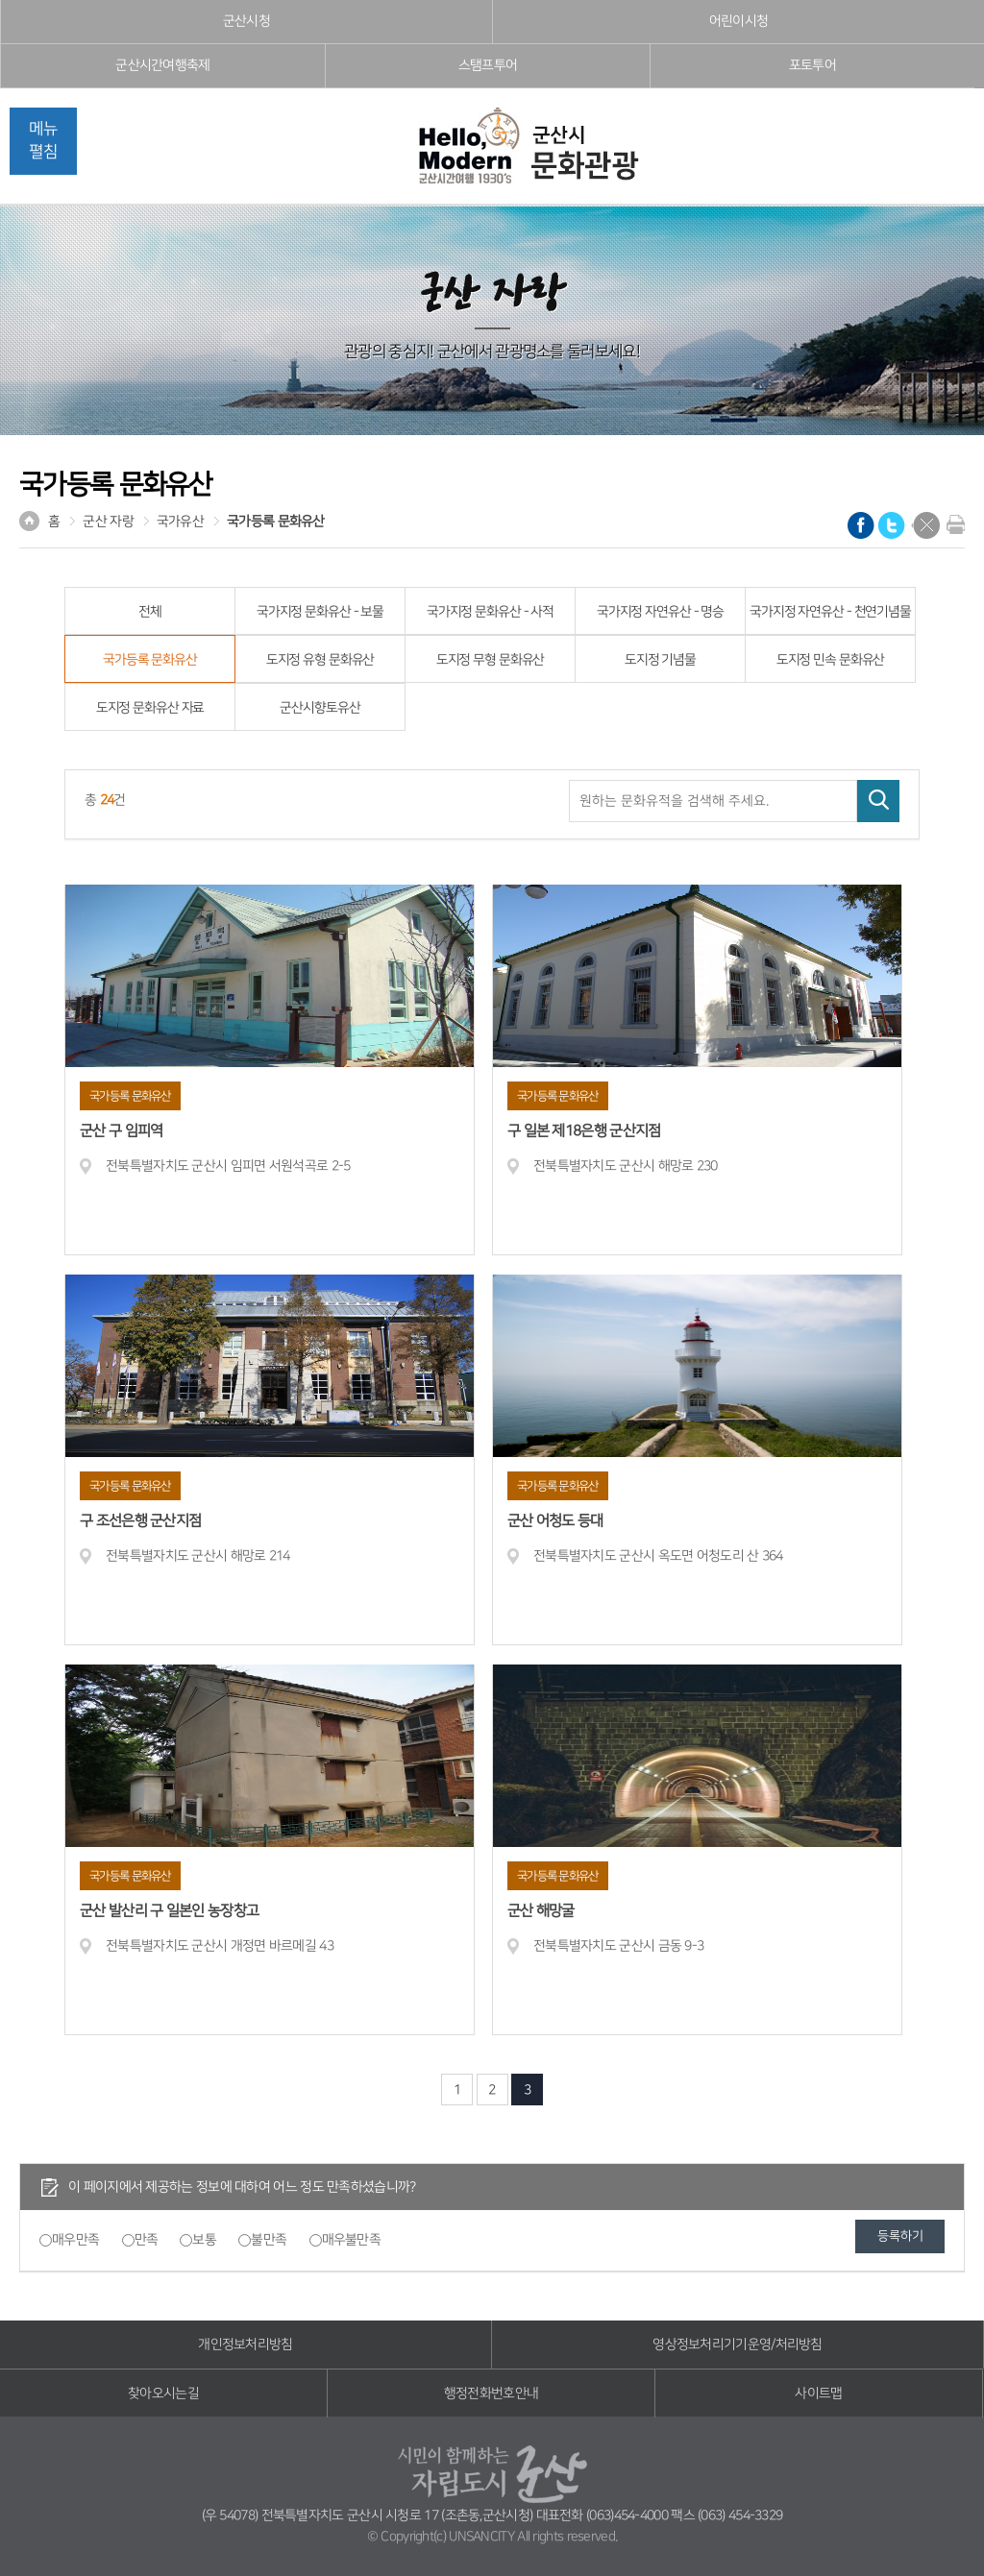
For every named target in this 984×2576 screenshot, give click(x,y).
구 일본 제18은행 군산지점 (584, 1131)
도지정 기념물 (660, 660)
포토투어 (812, 65)
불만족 (268, 2240)
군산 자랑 (108, 521)
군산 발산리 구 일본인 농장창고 (169, 1911)
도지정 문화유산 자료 (150, 708)
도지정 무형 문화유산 (490, 660)
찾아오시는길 (163, 2393)
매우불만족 (351, 2240)
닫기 (926, 525)
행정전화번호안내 (491, 2393)
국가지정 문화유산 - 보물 (320, 612)
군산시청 (246, 21)
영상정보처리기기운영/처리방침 (737, 2344)
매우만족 (75, 2240)
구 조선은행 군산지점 (140, 1521)
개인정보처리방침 (245, 2344)
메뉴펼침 (43, 140)
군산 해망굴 (541, 1911)
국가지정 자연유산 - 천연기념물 (830, 612)
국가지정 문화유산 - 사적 (490, 612)
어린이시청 (739, 21)
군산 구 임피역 (121, 1131)
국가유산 (180, 521)
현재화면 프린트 (951, 524)
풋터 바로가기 (0, 0)
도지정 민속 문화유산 (830, 660)
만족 (147, 2240)
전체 (149, 612)
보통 (204, 2240)
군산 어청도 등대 (555, 1521)
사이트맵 (818, 2393)
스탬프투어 (488, 65)
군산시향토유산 (319, 708)
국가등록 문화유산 (276, 521)
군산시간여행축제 (162, 65)
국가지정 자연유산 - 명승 (660, 612)
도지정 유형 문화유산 (320, 660)
